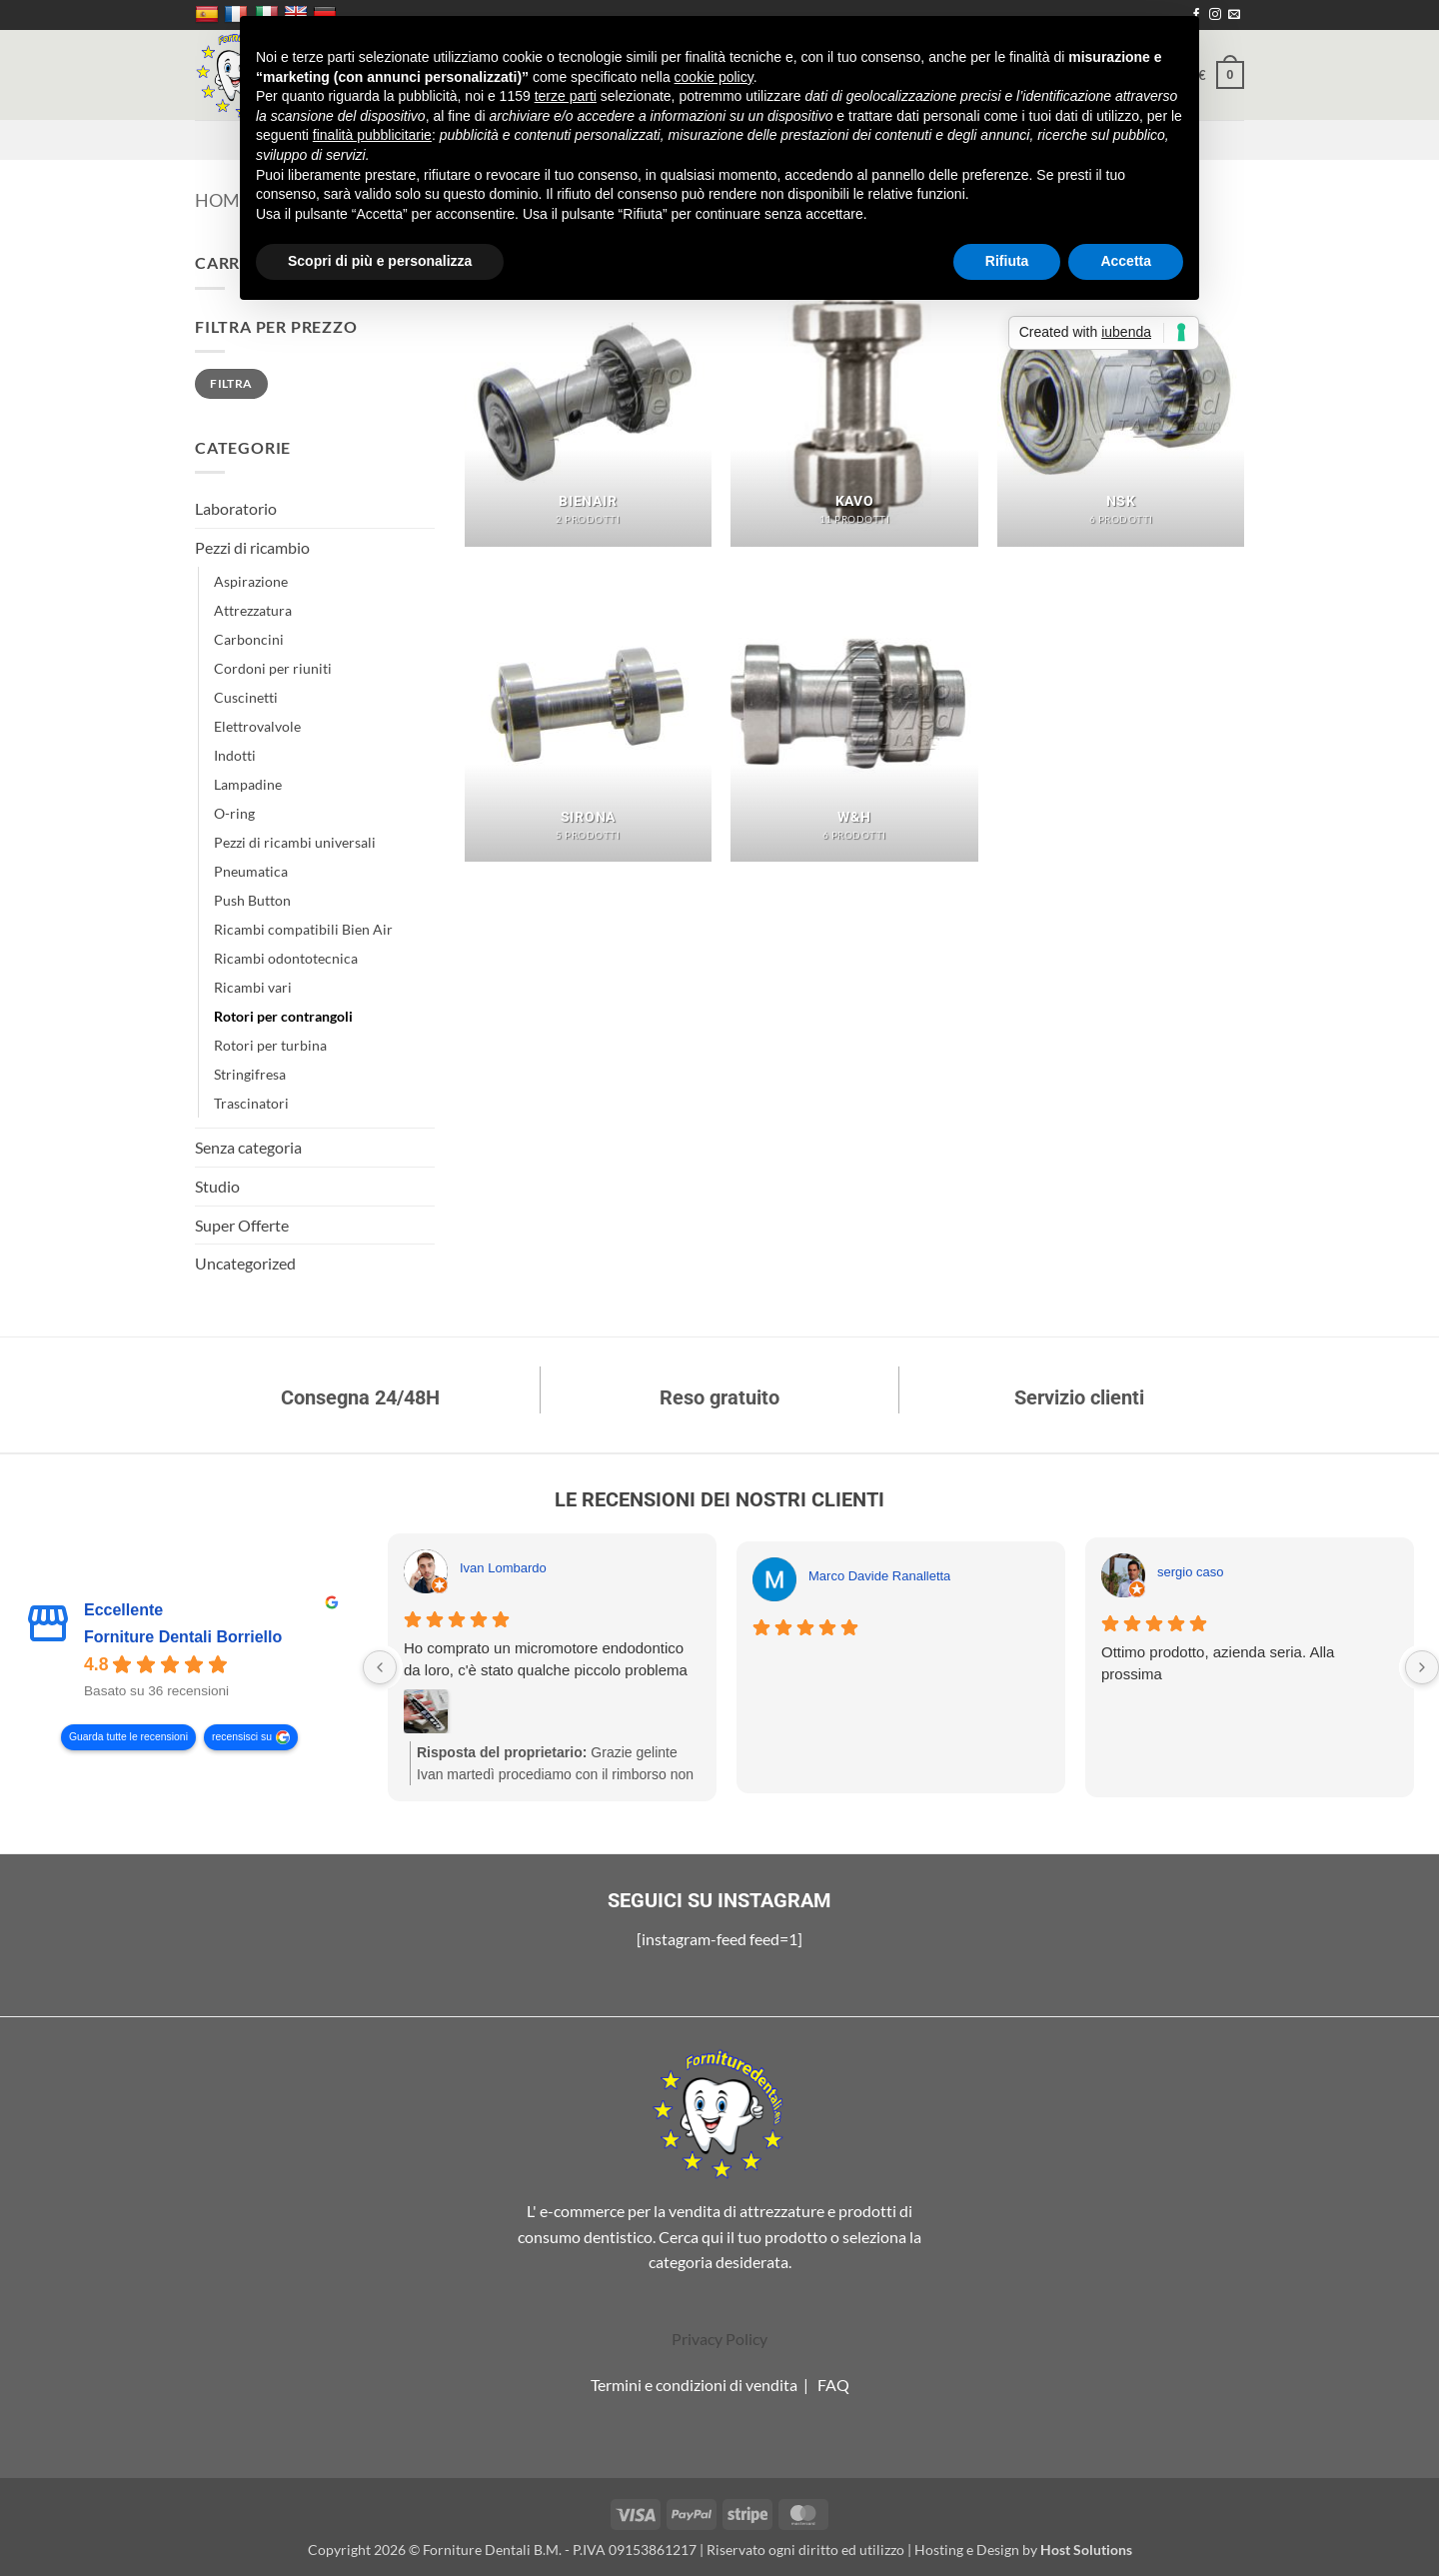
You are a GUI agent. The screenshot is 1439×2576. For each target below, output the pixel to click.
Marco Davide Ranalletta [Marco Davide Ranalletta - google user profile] (879, 1575)
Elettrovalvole (257, 726)
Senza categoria (248, 1147)
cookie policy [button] (714, 77)
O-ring (234, 813)
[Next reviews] (1422, 1667)
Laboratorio (236, 508)
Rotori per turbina (270, 1045)
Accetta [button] (1125, 261)
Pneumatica (251, 871)
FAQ (833, 2384)
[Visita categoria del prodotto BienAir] (588, 398)
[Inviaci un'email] (1234, 15)
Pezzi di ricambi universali (295, 842)
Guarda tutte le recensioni (128, 1737)
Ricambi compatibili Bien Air (303, 929)
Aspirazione (251, 581)
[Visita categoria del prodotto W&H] (853, 714)
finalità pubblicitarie (372, 135)
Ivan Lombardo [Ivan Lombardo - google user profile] (503, 1567)
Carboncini (249, 639)
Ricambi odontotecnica (286, 958)
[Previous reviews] (380, 1667)
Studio (217, 1186)
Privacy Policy (719, 2338)
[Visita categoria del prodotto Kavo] (853, 398)
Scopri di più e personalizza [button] (380, 261)
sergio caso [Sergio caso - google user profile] (1190, 1571)
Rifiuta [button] (1007, 261)
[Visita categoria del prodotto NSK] (1120, 398)
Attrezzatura (253, 610)
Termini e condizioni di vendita (694, 2384)
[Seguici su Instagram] (1215, 15)
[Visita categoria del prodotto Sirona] (588, 714)
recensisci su (242, 1737)
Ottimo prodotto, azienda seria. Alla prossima (1217, 1662)
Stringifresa (250, 1074)
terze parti (566, 96)
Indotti (235, 755)
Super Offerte (242, 1225)
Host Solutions (1086, 2549)
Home (222, 200)
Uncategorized (245, 1263)
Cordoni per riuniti (273, 668)
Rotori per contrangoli (283, 1016)
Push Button (252, 900)
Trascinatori (251, 1103)
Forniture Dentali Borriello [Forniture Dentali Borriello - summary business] (183, 1636)
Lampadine (248, 784)
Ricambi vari (253, 987)
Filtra (231, 383)
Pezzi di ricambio (252, 547)
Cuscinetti (246, 697)
